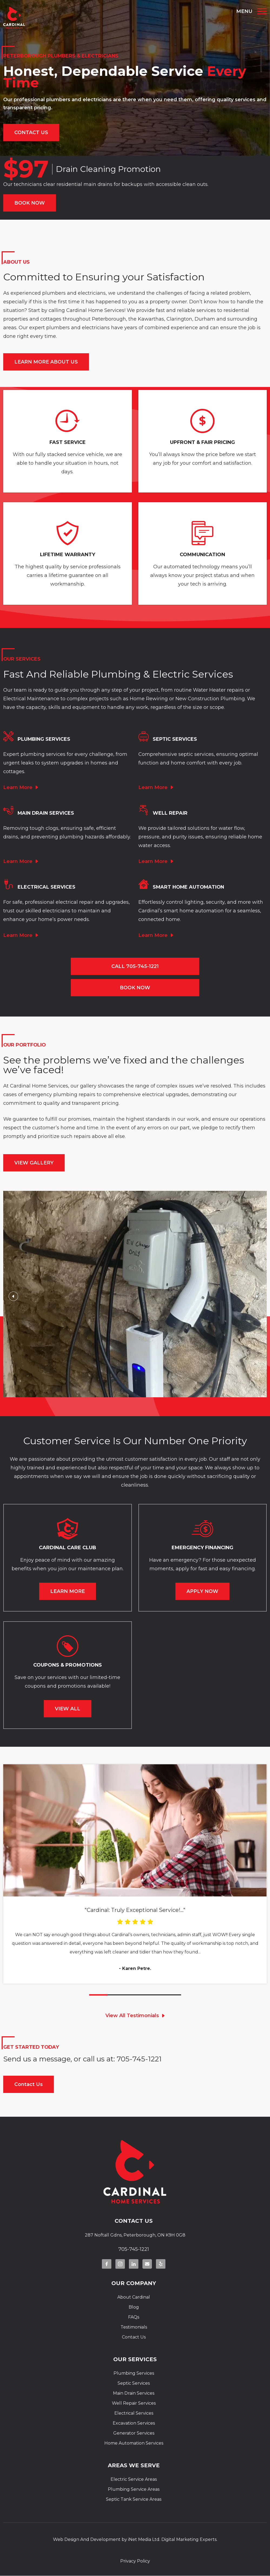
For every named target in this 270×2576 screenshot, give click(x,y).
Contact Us (28, 2084)
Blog (134, 2307)
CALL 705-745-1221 (135, 966)
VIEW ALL (67, 1709)
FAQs (133, 2317)
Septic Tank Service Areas (133, 2499)
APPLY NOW (202, 1591)
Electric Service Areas (134, 2479)
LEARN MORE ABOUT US (46, 362)
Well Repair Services (134, 2403)
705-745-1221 (139, 2059)
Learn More (17, 787)
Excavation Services (134, 2423)
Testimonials (134, 2327)
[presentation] (13, 1297)
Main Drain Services (133, 2393)
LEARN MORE (67, 1591)
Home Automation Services (133, 2443)
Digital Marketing (180, 2539)
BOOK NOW (29, 203)
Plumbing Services (134, 2373)
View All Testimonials (132, 2015)
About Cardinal (133, 2297)
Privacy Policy (135, 2561)
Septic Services (134, 2383)
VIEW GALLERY (34, 1163)
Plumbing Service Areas (133, 2489)
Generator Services (133, 2433)
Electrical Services (133, 2413)
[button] (98, 1994)
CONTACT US (31, 132)
